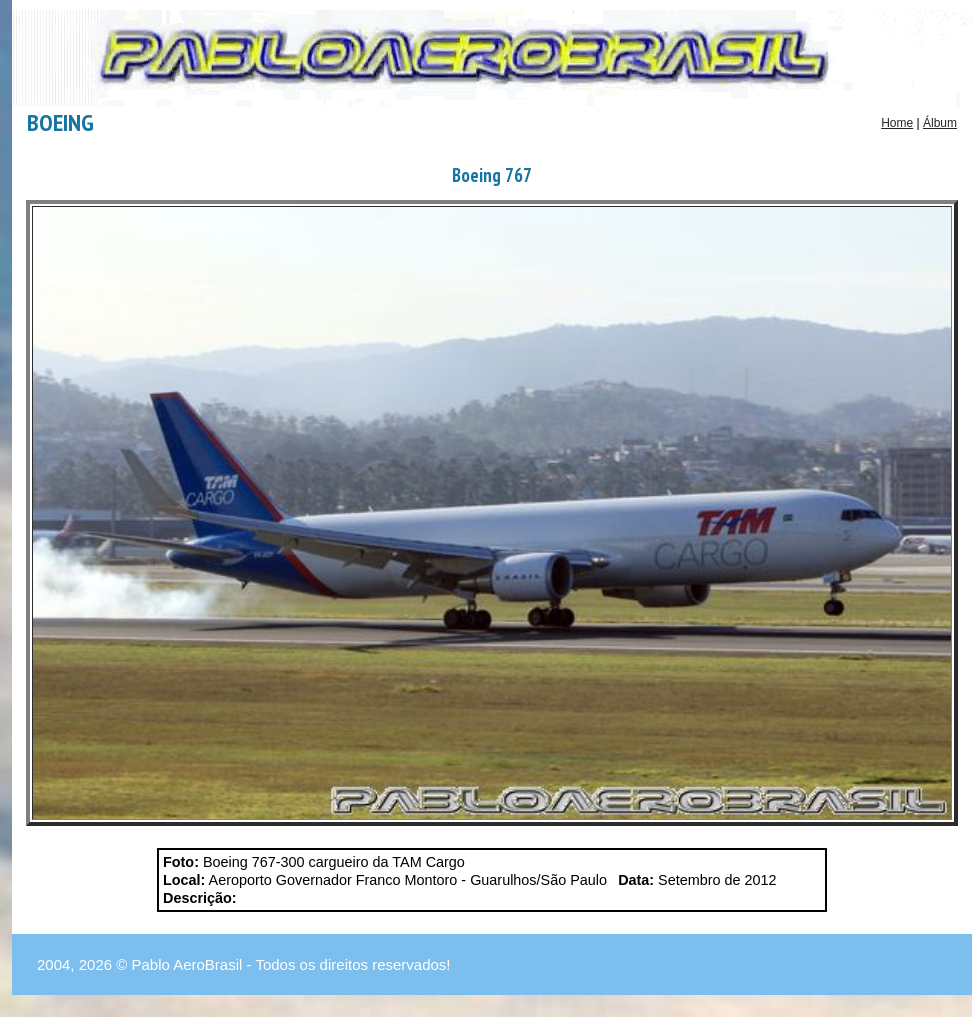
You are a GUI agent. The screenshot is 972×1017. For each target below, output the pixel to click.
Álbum (940, 123)
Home (897, 123)
